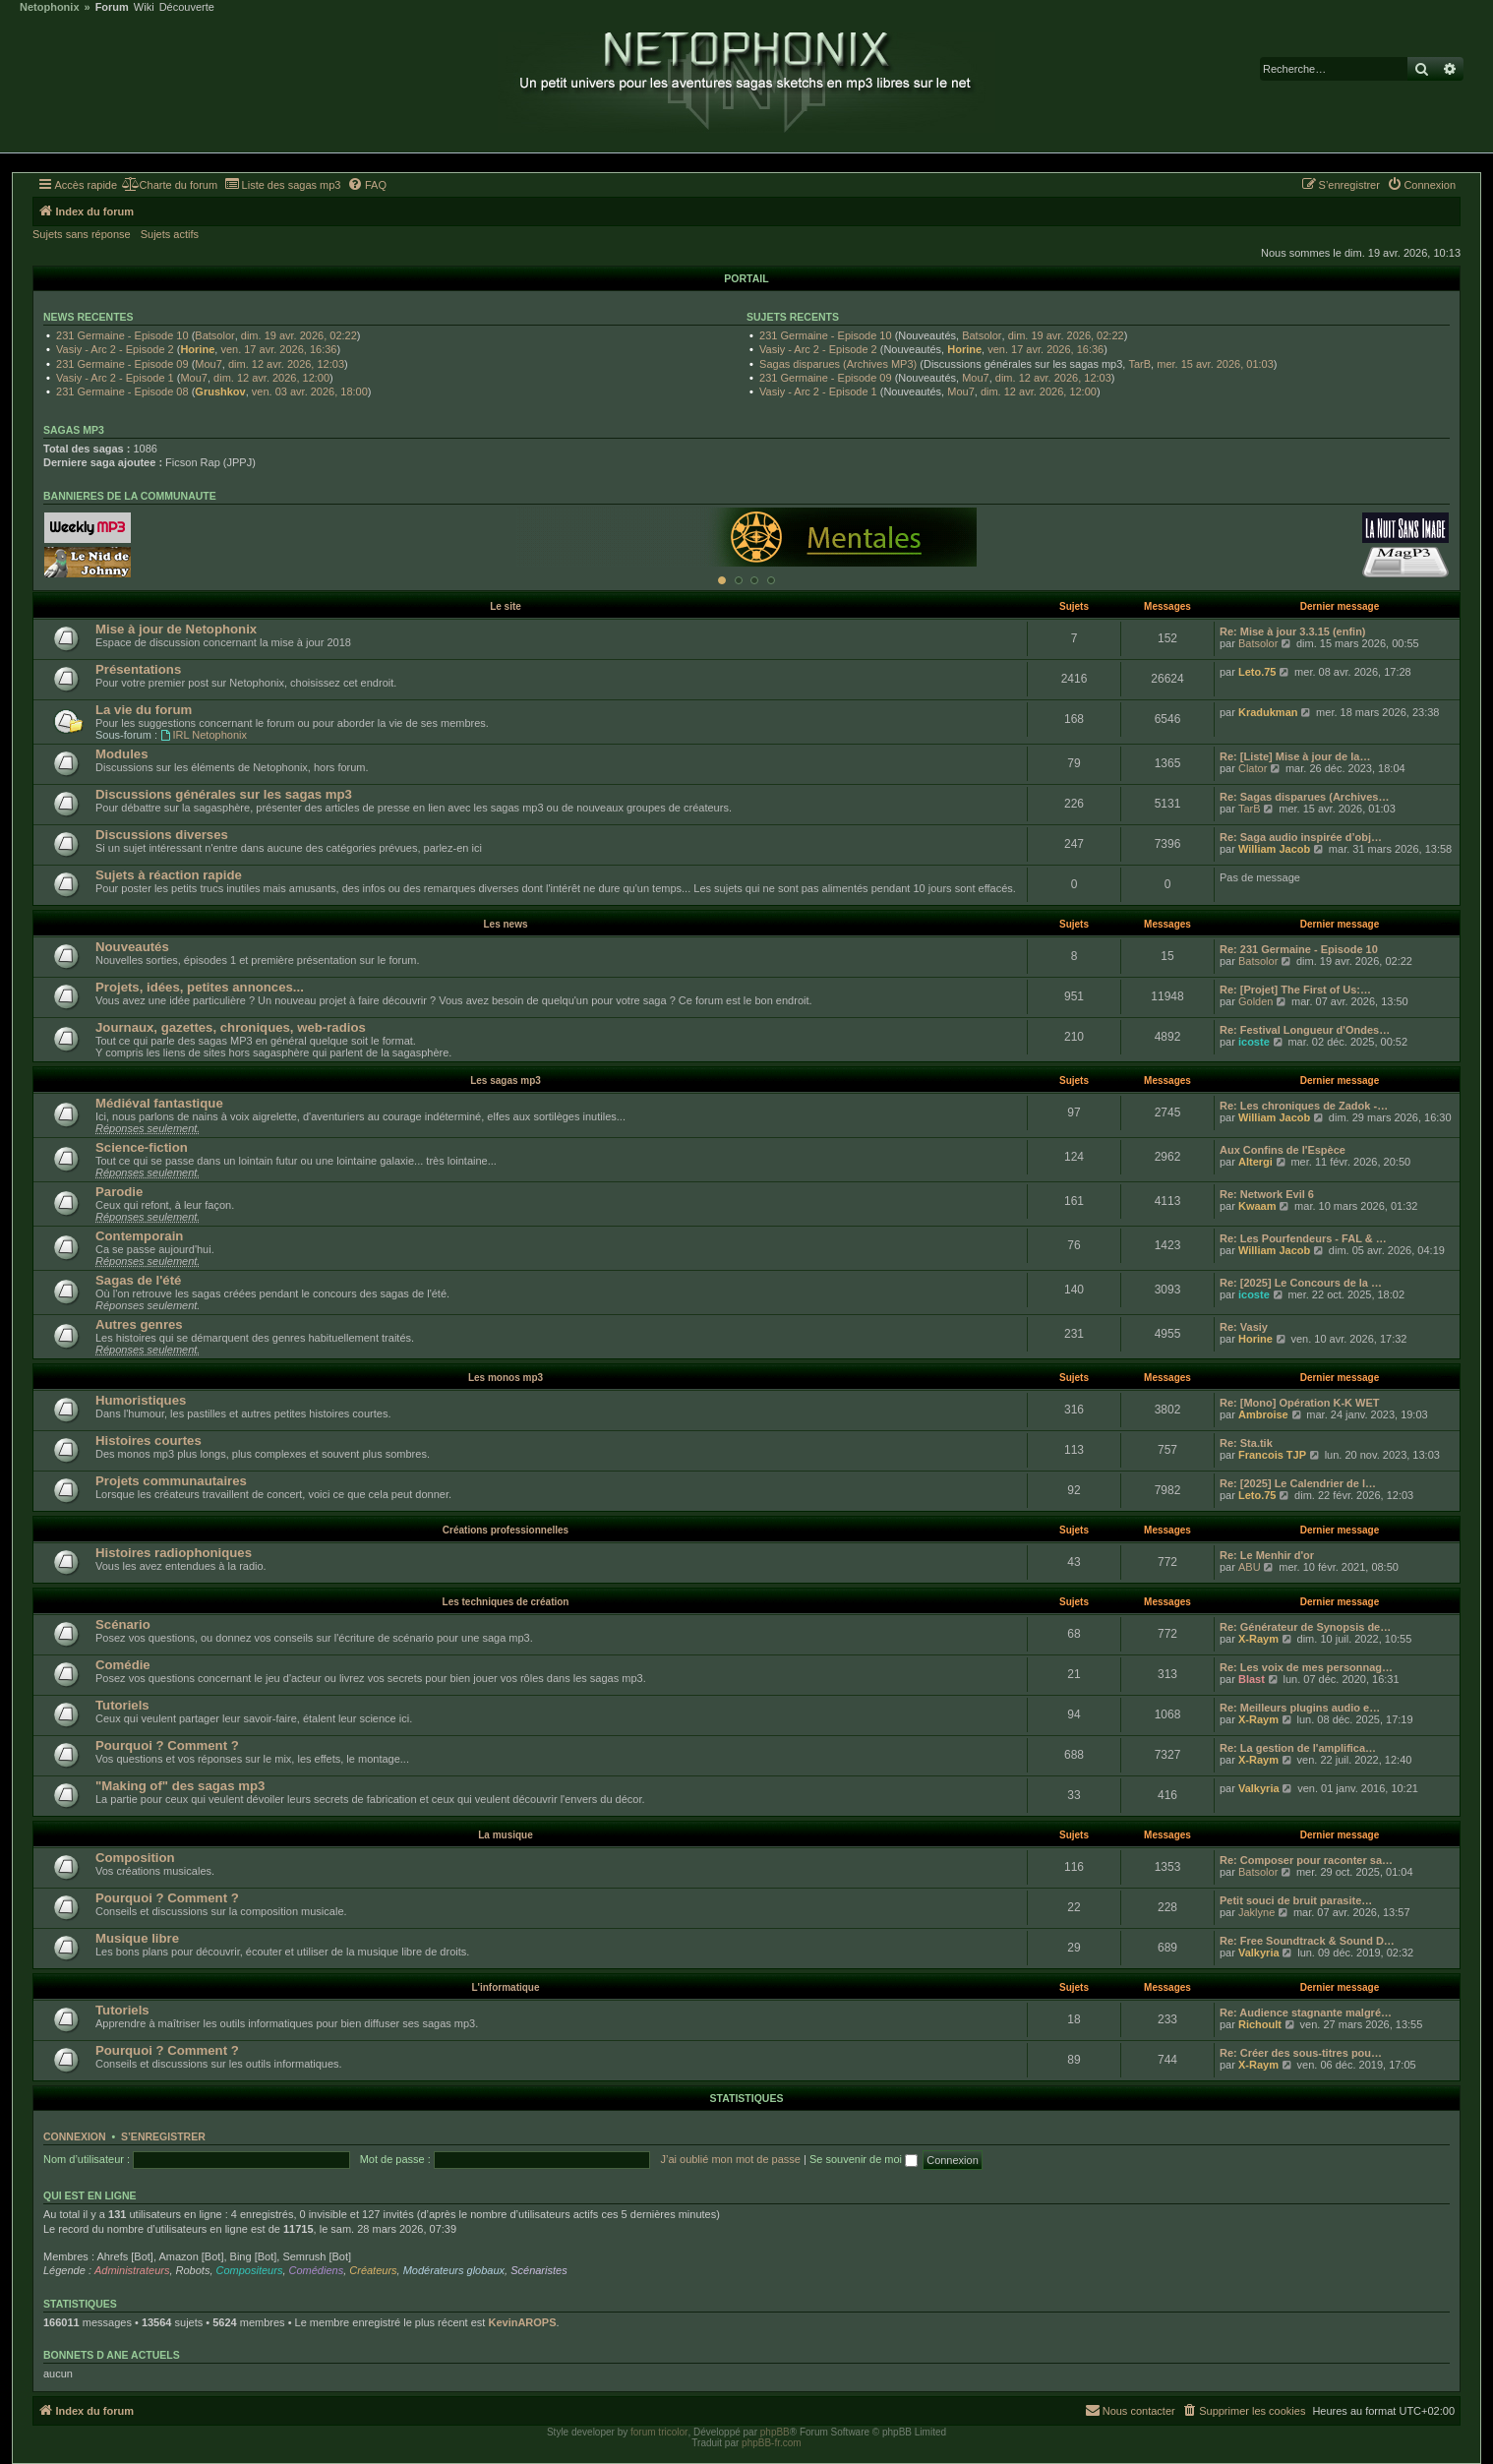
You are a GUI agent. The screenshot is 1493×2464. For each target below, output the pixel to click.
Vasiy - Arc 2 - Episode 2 (115, 349)
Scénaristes (538, 2270)
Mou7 (208, 364)
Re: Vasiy (1244, 1327)
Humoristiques (140, 1400)
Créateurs (372, 2270)
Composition (135, 1857)
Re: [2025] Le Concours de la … (1301, 1283)
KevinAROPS (522, 2322)
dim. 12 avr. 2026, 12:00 (271, 378)
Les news (505, 924)
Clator (1252, 768)
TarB (1139, 364)
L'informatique (505, 1987)
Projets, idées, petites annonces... (199, 987)
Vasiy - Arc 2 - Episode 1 (115, 378)
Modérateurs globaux (454, 2270)
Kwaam (1257, 1206)
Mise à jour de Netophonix (176, 629)
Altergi (1255, 1162)
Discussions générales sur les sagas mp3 (223, 794)
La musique (505, 1835)
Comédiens (316, 2270)
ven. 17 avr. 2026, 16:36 (278, 349)
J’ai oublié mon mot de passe (730, 2159)
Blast (1251, 1679)
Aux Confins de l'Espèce (1282, 1150)
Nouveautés (132, 946)
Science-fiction (141, 1147)
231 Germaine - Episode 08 (122, 391)
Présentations (138, 669)
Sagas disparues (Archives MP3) (838, 364)
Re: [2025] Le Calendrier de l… (1298, 1483)
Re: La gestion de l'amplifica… (1298, 1748)
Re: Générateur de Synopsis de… (1305, 1627)
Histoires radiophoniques (173, 1552)
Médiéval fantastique (159, 1103)
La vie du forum (143, 709)
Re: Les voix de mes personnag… (1306, 1667)
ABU (1249, 1567)
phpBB (775, 2432)
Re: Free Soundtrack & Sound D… (1307, 1941)
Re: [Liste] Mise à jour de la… (1295, 756)
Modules (121, 754)
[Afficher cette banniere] (722, 580)
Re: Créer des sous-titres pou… (1301, 2053)
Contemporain (139, 1236)
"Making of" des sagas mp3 (180, 1785)
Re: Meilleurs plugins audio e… (1300, 1707)
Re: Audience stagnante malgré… (1306, 2012)
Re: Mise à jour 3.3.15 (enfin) (1293, 631)
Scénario (122, 1624)
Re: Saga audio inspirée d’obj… (1301, 837)
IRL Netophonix (203, 735)
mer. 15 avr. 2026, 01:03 (1215, 364)
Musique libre (137, 1938)
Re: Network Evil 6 (1267, 1194)
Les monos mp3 (505, 1377)
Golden (1255, 1001)
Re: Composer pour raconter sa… (1306, 1860)
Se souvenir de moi (863, 2159)
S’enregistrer (163, 2136)
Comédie (122, 1664)
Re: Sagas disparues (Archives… (1304, 797)
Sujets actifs (170, 234)
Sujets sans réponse (81, 234)
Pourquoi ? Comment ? (167, 1745)
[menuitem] (169, 185)
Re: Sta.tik (1246, 1443)
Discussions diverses (161, 834)
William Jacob (1274, 849)
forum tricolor (658, 2432)
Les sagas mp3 (505, 1080)
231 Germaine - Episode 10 (122, 335)
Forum (112, 7)
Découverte (186, 7)
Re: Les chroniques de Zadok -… (1304, 1106)
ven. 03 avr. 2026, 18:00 (310, 391)
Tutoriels (122, 1705)
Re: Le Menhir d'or (1267, 1555)
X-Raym (1258, 1639)
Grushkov (220, 391)
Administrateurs (131, 2270)
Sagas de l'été (138, 1280)
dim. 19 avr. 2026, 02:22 (299, 335)
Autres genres (139, 1324)
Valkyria (1259, 1788)
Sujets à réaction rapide (168, 875)
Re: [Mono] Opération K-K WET (1300, 1403)
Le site (505, 606)
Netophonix (50, 7)
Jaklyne (1256, 1912)
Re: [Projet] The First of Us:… (1295, 989)
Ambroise (1263, 1414)
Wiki (144, 7)
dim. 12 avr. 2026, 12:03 (286, 364)
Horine (197, 349)
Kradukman (1268, 712)
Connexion (74, 2136)
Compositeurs (249, 2270)
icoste (1254, 1042)
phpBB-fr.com (772, 2442)
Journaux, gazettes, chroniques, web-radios (230, 1027)
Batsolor (214, 335)
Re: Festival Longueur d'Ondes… (1305, 1030)
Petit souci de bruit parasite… (1296, 1900)
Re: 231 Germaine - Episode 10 (1299, 949)
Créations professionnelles (505, 1530)
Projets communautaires (171, 1480)
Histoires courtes (148, 1440)
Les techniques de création (506, 1601)
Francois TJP (1272, 1455)
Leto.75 (1257, 672)
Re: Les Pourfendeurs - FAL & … (1303, 1238)
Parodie (119, 1191)
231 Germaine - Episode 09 (122, 364)
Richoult (1260, 2024)
